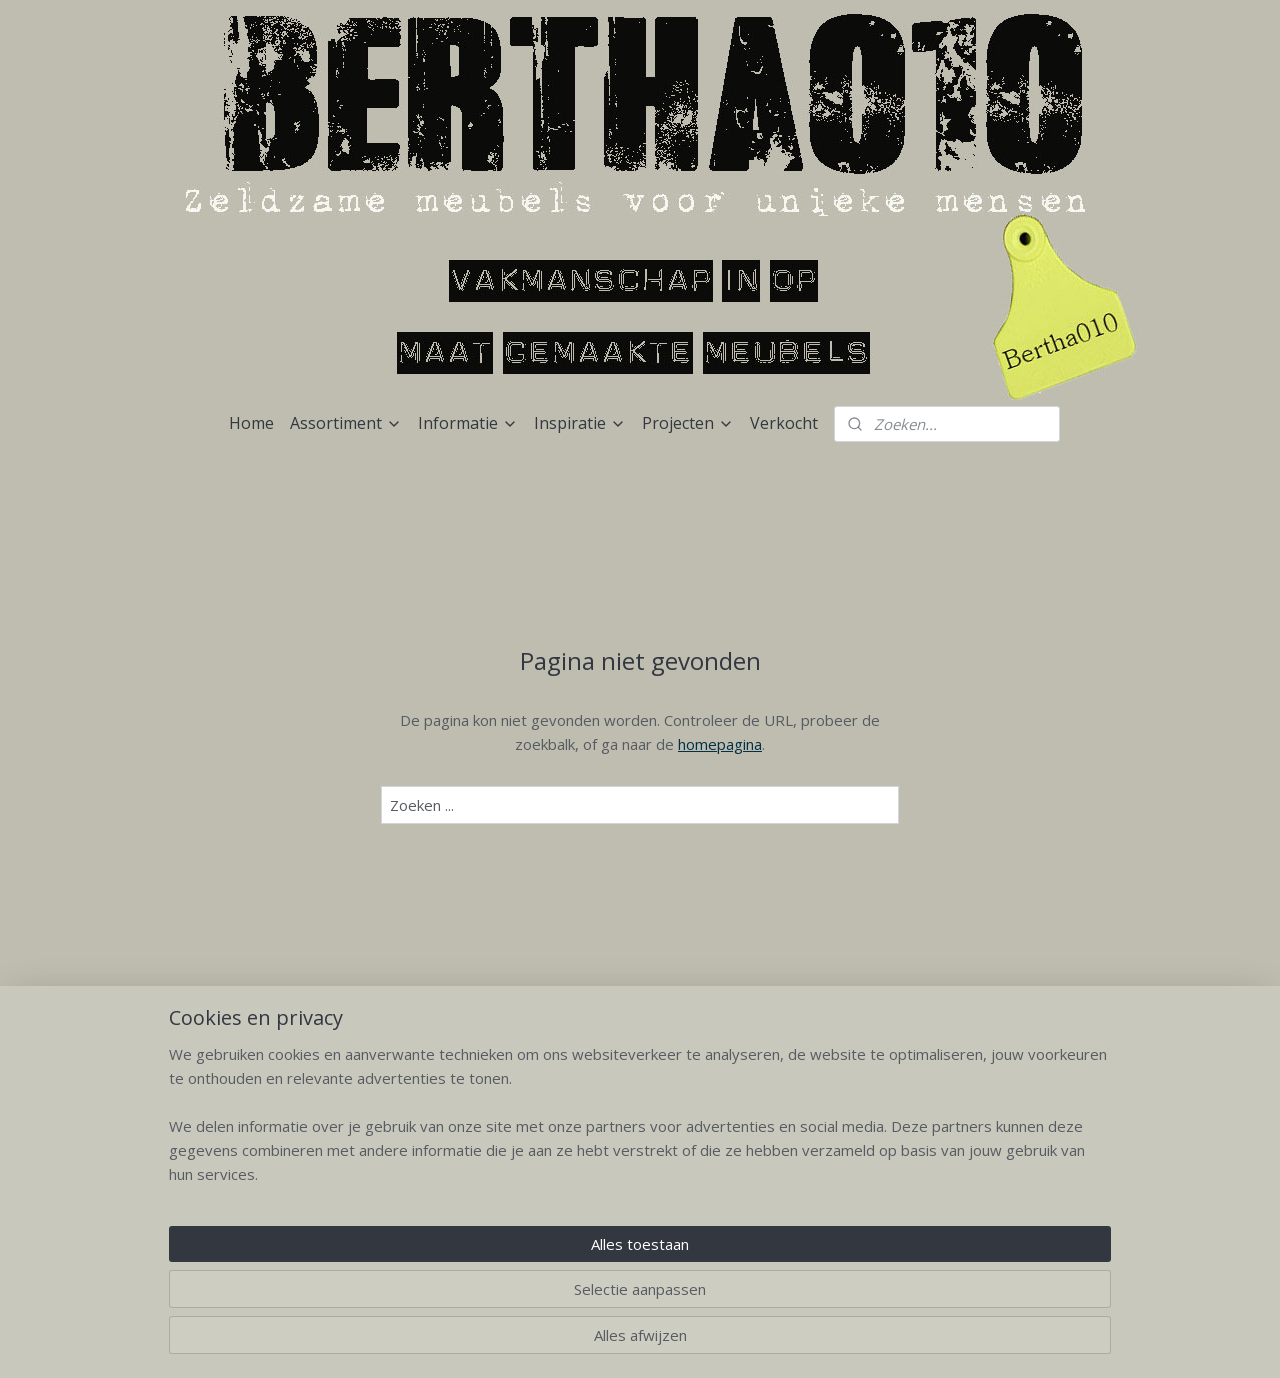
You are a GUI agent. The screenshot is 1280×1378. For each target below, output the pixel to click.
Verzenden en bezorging (640, 1144)
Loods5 (838, 1166)
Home (251, 423)
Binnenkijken (838, 1189)
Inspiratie (580, 423)
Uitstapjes (640, 1211)
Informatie (468, 423)
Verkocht (784, 423)
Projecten (688, 423)
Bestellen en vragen (640, 1189)
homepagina (720, 744)
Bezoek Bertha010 (640, 1121)
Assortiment (346, 423)
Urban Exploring (838, 1144)
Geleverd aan (838, 1121)
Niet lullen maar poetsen (640, 1166)
